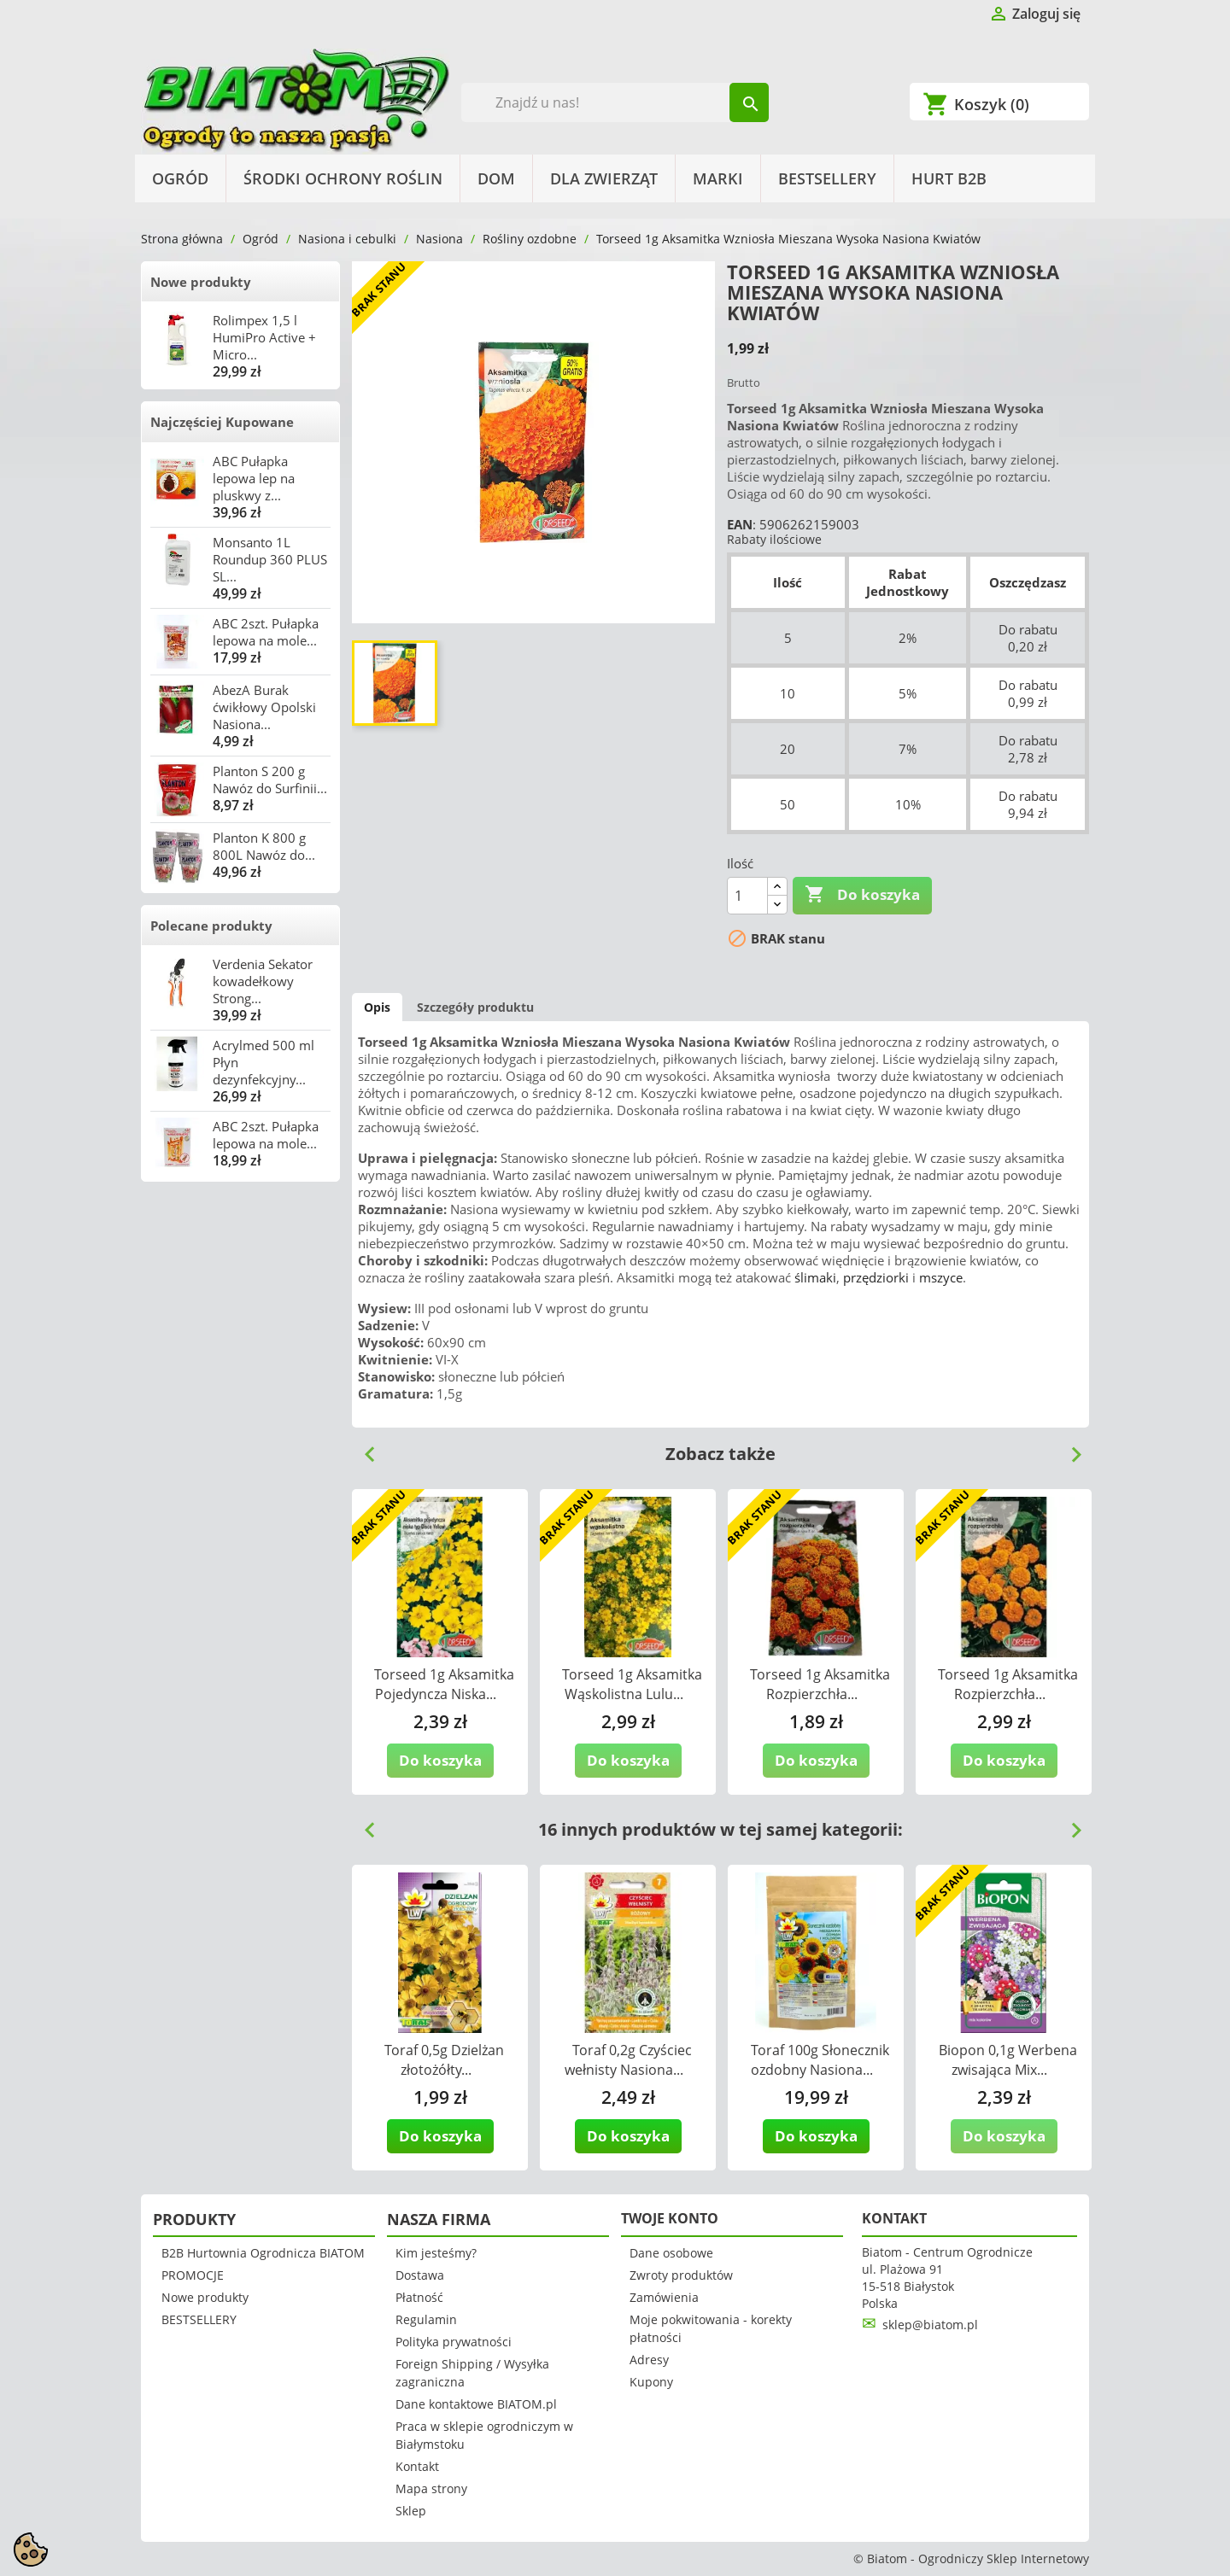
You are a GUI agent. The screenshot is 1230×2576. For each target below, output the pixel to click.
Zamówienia (664, 2297)
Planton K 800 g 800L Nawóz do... (264, 846)
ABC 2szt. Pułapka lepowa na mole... (266, 632)
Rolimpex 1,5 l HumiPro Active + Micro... (264, 337)
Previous (363, 1448)
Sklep (410, 2511)
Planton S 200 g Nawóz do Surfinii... (270, 779)
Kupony (651, 2382)
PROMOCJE (192, 2275)
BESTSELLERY (827, 178)
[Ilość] (747, 895)
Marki (718, 178)
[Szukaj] (615, 102)
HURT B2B (949, 178)
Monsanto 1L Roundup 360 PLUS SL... (270, 559)
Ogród (180, 178)
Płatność (419, 2297)
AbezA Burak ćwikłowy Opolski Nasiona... (264, 707)
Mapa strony (431, 2488)
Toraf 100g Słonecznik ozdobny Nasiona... (820, 2060)
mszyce (941, 1277)
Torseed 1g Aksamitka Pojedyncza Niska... (444, 1684)
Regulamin (426, 2319)
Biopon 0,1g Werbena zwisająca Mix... (1008, 2060)
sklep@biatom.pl (930, 2324)
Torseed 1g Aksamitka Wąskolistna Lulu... (632, 1684)
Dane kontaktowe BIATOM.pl (476, 2404)
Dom (496, 178)
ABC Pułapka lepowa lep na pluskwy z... (254, 478)
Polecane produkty (211, 925)
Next (1069, 1448)
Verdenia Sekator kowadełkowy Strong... (263, 981)
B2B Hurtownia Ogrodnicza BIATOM (263, 2253)
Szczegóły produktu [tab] (475, 1007)
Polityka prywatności (453, 2342)
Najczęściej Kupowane (222, 421)
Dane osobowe (671, 2253)
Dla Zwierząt (604, 178)
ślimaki (815, 1277)
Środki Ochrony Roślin (342, 178)
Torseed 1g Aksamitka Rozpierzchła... (820, 1684)
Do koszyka (862, 895)
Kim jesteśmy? (436, 2253)
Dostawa (419, 2275)
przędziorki (876, 1277)
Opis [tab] (377, 1007)
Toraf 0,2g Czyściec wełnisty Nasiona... (629, 2060)
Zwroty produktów (681, 2275)
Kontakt (417, 2466)
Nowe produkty (200, 281)
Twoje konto (669, 2218)
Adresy (649, 2359)
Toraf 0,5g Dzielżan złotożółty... (444, 2060)
